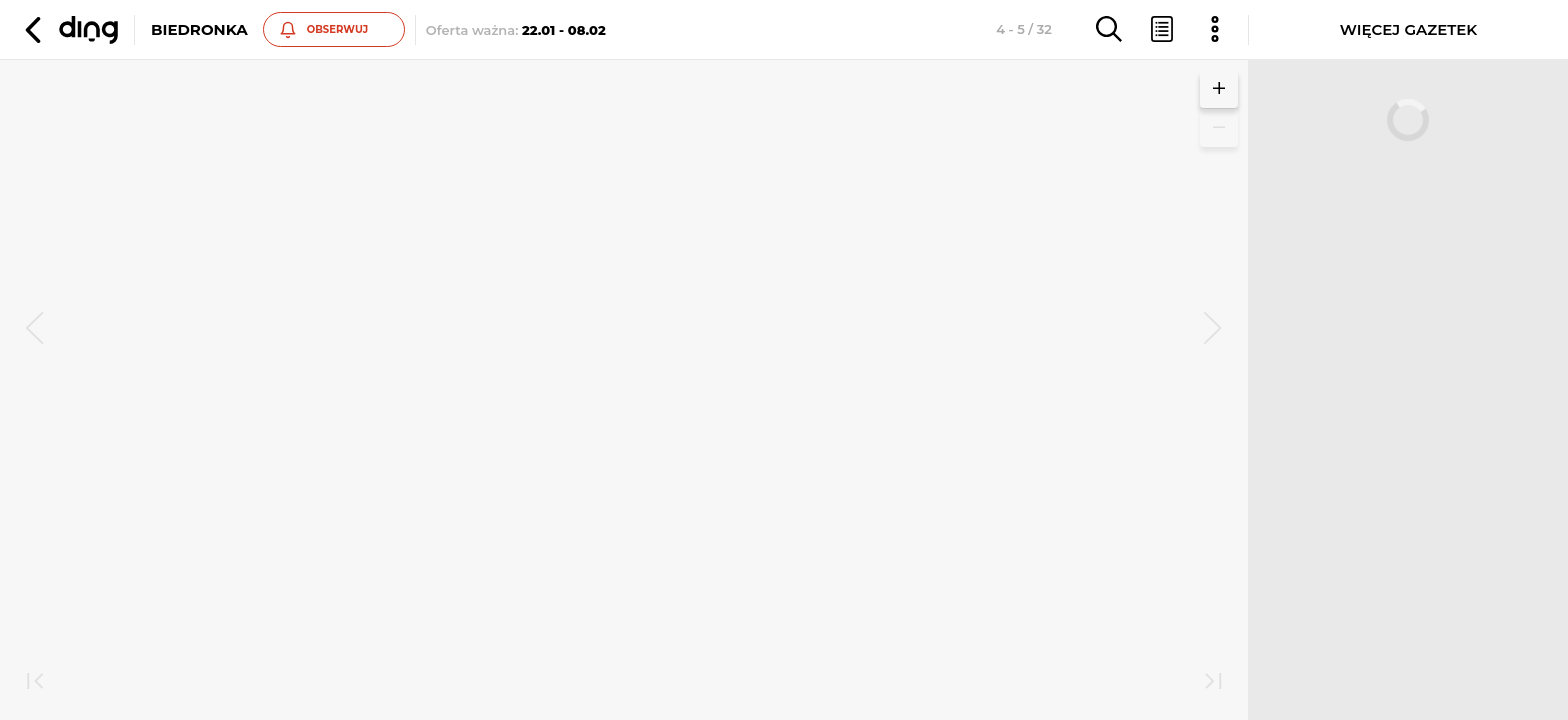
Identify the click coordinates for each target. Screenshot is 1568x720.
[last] (1213, 683)
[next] (1213, 330)
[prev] (35, 330)
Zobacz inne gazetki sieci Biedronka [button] (419, 409)
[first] (35, 683)
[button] (69, 30)
